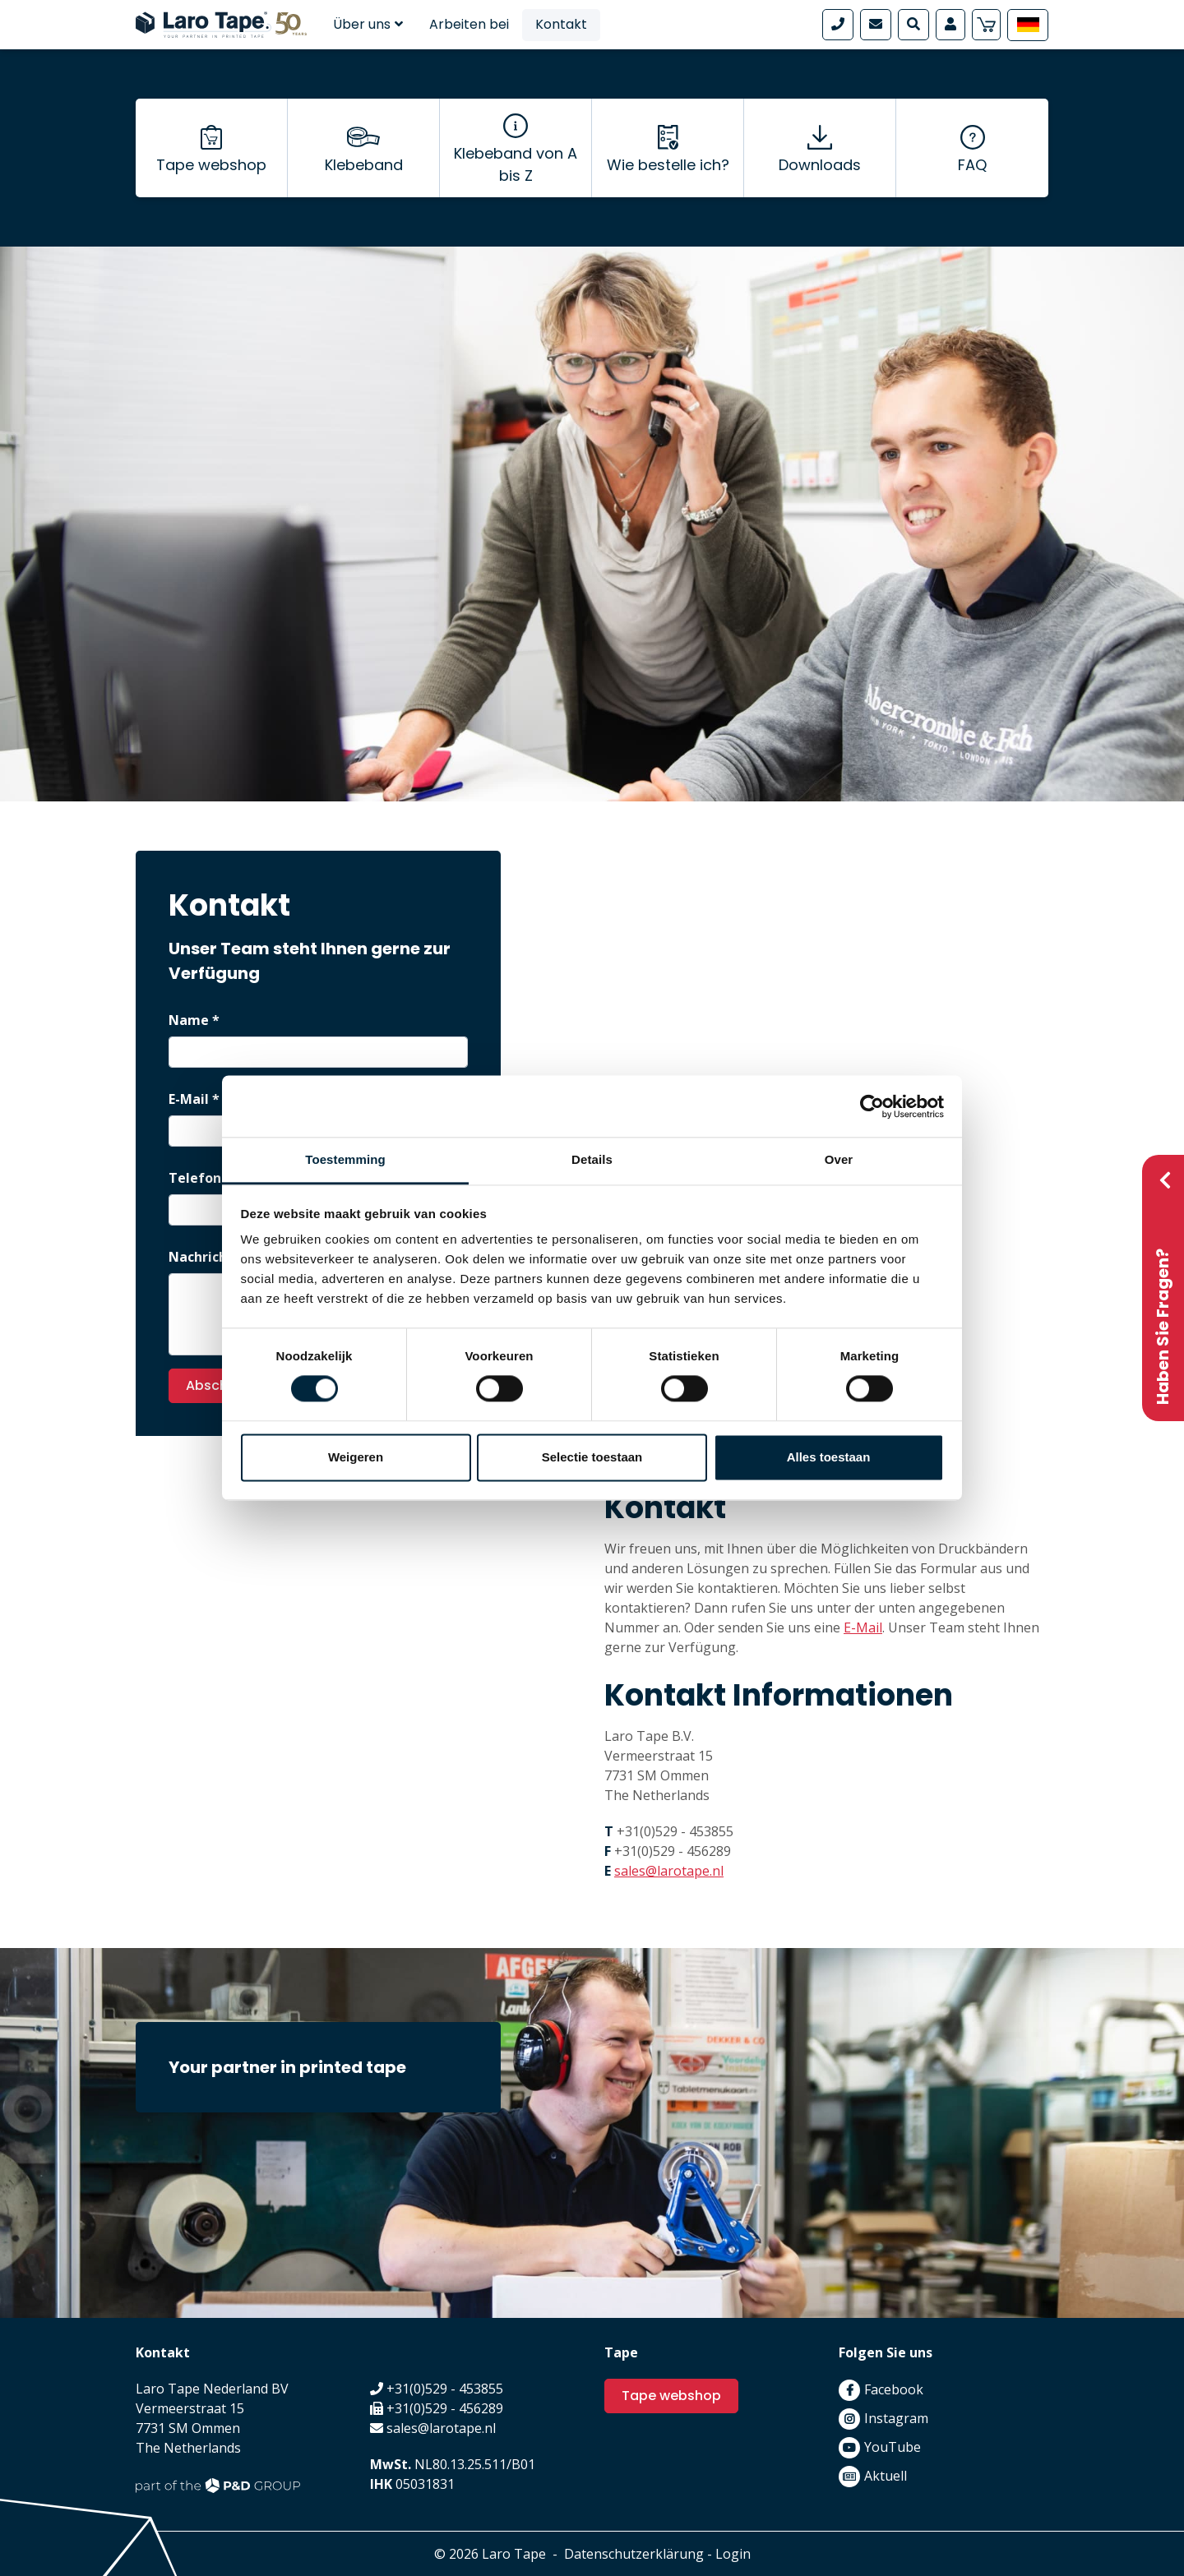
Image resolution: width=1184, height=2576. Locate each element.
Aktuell (885, 2476)
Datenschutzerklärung (634, 2554)
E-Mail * (194, 1099)
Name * (194, 1020)
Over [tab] (839, 1159)
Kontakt (561, 24)
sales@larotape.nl (669, 1871)
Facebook (893, 2389)
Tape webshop (211, 165)
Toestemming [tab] (345, 1159)
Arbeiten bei (469, 24)
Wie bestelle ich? (668, 165)
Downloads (820, 165)
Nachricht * (206, 1257)
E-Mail (863, 1627)
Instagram (896, 2418)
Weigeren (355, 1457)
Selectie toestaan (592, 1457)
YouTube (892, 2447)
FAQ (972, 165)
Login (733, 2554)
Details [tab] (592, 1159)
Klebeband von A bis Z (515, 164)
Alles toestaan (829, 1457)
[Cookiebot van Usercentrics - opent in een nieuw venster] (872, 1106)
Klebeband (364, 165)
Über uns (368, 24)
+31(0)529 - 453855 (675, 1831)
